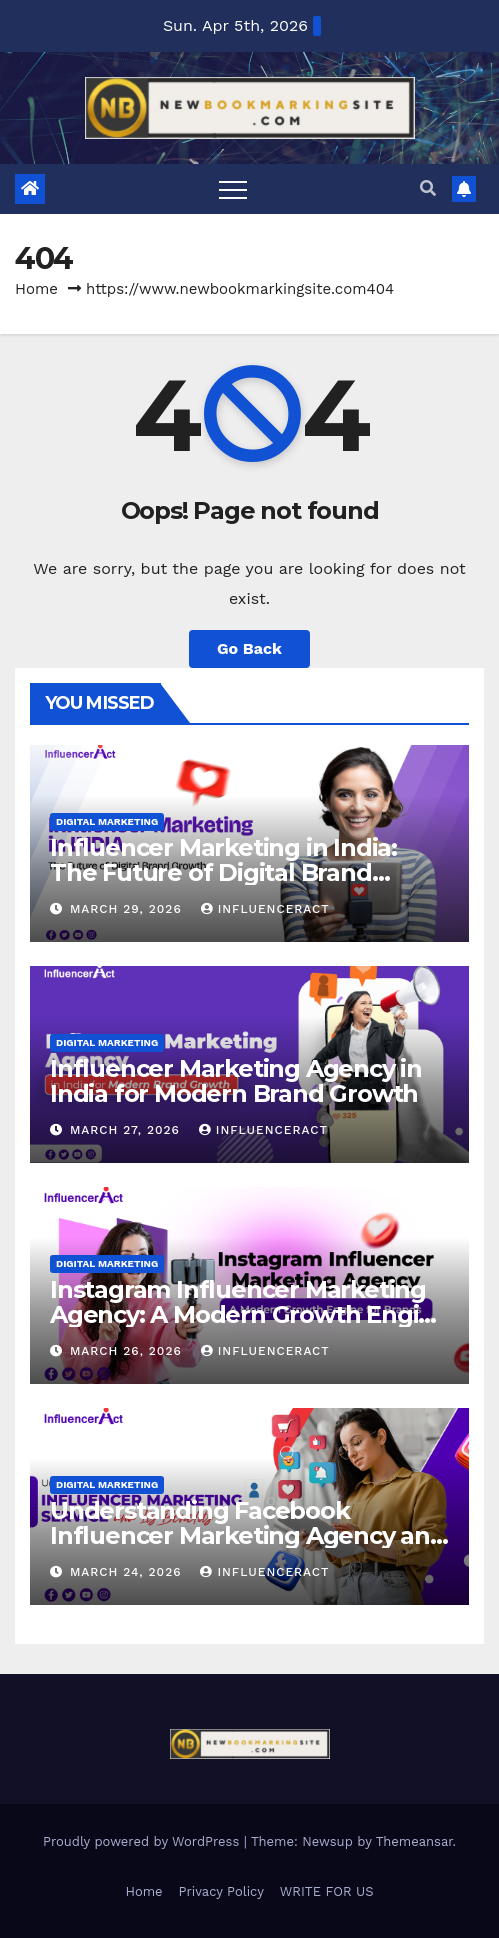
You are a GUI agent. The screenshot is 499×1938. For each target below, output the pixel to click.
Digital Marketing (107, 821)
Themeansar (414, 1841)
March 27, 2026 (127, 1130)
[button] (428, 188)
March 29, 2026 (128, 909)
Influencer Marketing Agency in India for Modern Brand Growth (236, 1081)
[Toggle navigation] (233, 189)
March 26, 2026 (128, 1351)
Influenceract (265, 909)
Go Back (249, 648)
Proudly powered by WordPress (143, 1841)
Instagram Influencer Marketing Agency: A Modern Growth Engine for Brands (249, 1314)
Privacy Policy (221, 1891)
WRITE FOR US (327, 1891)
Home (36, 289)
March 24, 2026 (128, 1572)
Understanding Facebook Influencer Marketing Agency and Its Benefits (248, 1535)
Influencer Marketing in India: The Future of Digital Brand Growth (223, 872)
